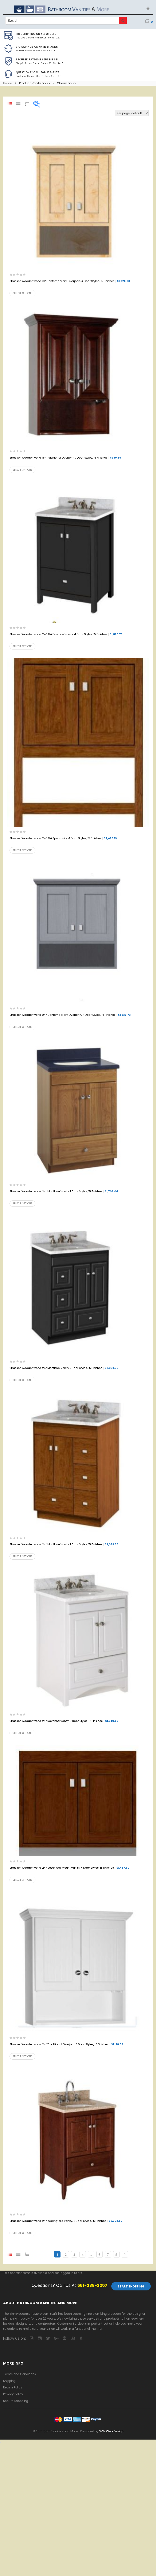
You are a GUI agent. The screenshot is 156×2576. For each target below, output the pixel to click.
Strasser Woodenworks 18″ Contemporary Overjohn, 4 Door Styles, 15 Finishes (69, 281)
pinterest (64, 2338)
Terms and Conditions (19, 2374)
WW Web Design (111, 2431)
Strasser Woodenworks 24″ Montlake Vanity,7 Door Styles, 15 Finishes (63, 1191)
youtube (72, 2338)
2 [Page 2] (66, 2255)
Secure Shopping (15, 2401)
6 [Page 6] (99, 2255)
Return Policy (12, 2387)
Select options (22, 293)
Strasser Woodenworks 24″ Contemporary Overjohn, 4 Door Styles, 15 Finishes (70, 1015)
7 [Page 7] (108, 2255)
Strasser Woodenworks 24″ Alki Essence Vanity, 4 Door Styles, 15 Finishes (65, 634)
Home (7, 83)
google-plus (56, 2338)
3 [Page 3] (74, 2255)
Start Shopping (131, 2286)
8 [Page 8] (116, 2255)
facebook (31, 2338)
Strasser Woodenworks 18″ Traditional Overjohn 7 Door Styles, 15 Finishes (65, 458)
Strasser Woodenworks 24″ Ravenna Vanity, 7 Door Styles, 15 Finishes (63, 1721)
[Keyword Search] (62, 20)
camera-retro (39, 2338)
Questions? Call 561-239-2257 (37, 72)
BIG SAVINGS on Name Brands (37, 47)
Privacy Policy (13, 2394)
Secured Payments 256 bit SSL (37, 59)
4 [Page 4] (83, 2255)
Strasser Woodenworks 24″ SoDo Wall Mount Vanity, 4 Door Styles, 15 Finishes (69, 1868)
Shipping (9, 2381)
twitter (48, 2338)
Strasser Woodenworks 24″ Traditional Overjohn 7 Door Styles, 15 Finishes (66, 2044)
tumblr (80, 2338)
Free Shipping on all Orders (36, 34)
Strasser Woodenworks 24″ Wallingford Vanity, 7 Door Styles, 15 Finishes (65, 2221)
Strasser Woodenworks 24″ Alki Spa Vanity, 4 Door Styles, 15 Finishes (63, 838)
